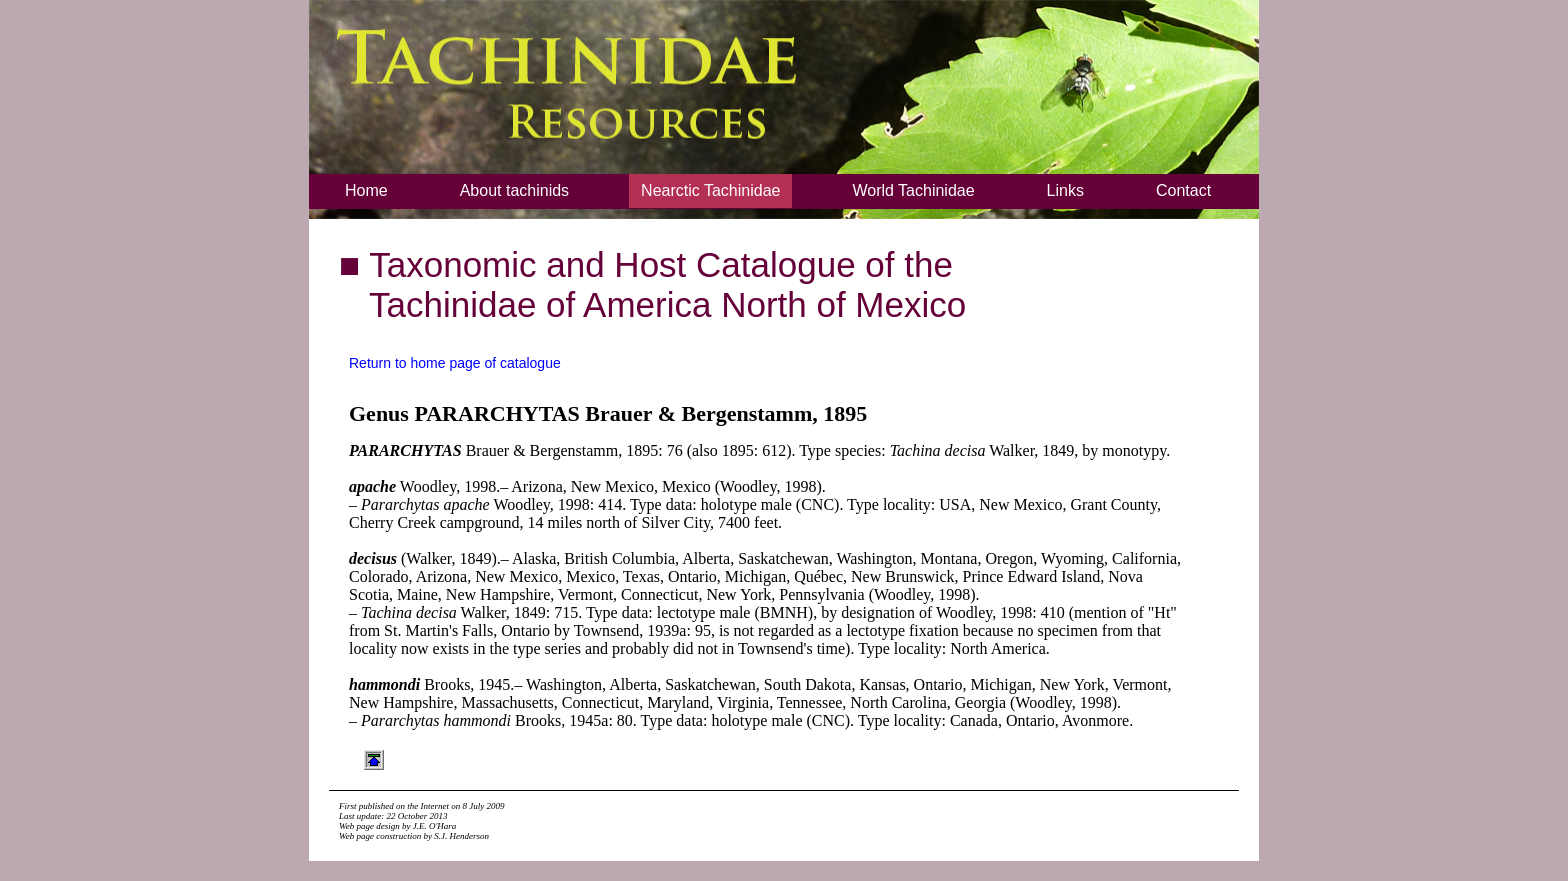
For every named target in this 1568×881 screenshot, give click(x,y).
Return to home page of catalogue (455, 363)
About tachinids (514, 190)
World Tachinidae (913, 190)
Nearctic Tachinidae (710, 190)
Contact (1183, 190)
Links (1065, 190)
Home (366, 190)
